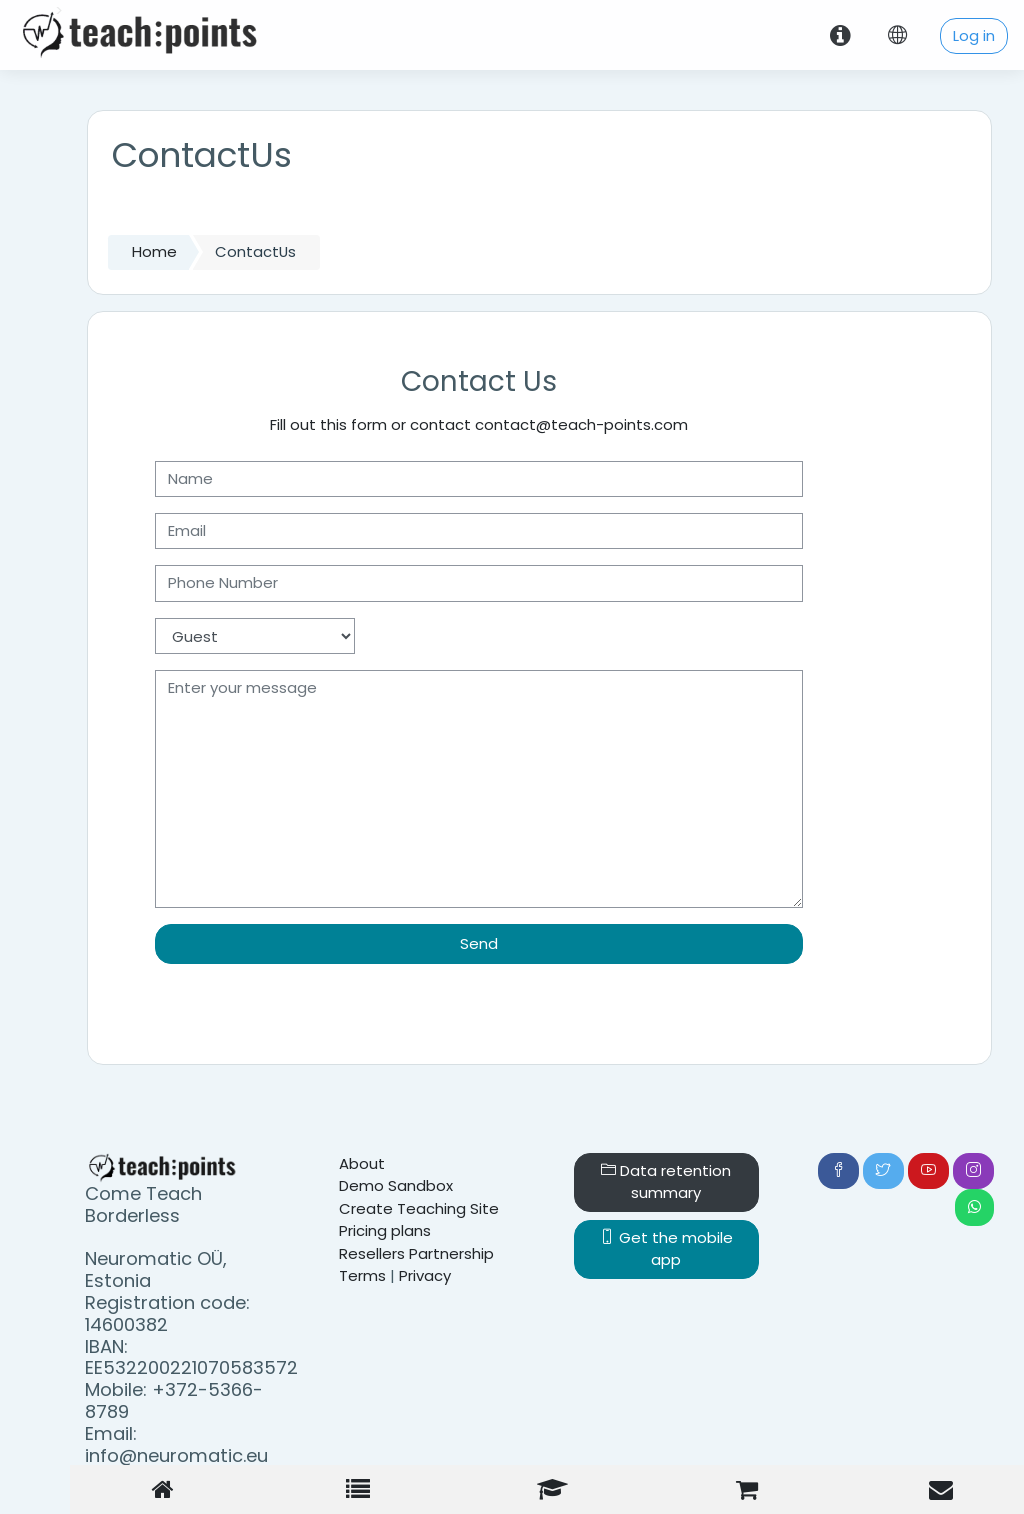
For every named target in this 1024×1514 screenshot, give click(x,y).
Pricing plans (385, 1230)
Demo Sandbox (396, 1185)
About (362, 1163)
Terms (362, 1275)
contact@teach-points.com (581, 424)
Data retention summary (666, 1181)
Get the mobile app (666, 1248)
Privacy (425, 1275)
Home (154, 251)
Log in (974, 35)
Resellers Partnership (416, 1253)
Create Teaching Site (419, 1208)
